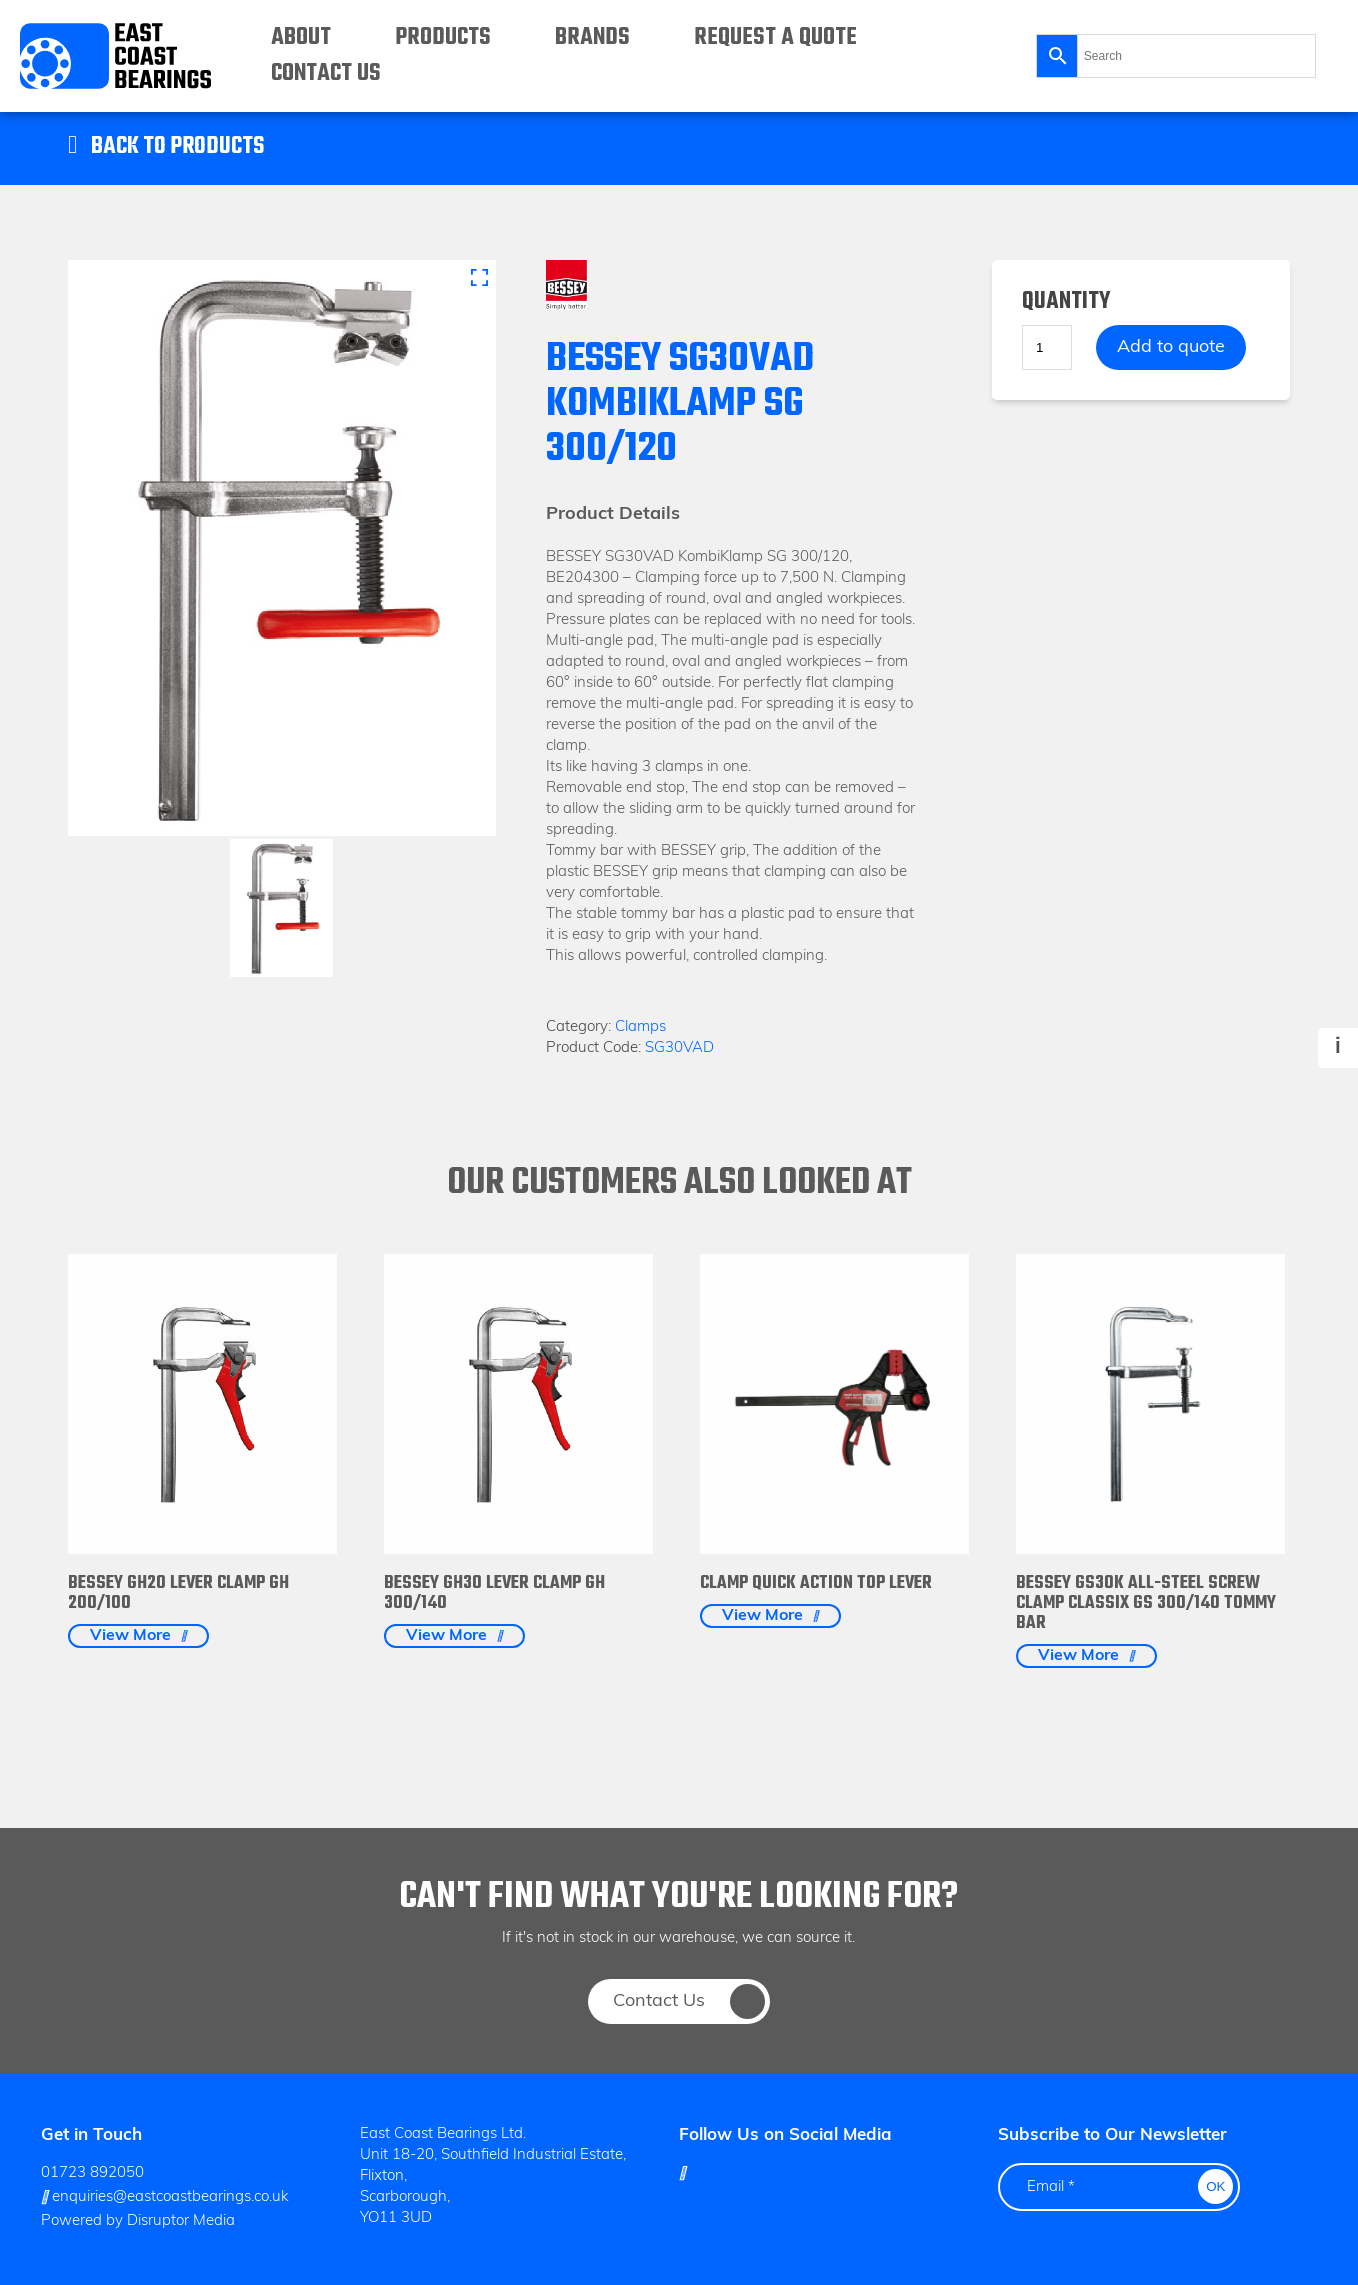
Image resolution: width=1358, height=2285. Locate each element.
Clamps (640, 1027)
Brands (592, 37)
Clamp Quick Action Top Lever (816, 1583)
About (301, 37)
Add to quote (1171, 347)
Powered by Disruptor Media (138, 2221)
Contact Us (326, 73)
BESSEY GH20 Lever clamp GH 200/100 (178, 1593)
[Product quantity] (1047, 347)
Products (443, 37)
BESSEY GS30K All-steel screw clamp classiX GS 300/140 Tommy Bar (1146, 1603)
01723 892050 (92, 2173)
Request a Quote (775, 37)
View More (130, 1636)
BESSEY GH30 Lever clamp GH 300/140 (494, 1593)
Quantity (1066, 302)
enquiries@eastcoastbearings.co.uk (164, 2197)
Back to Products (177, 147)
